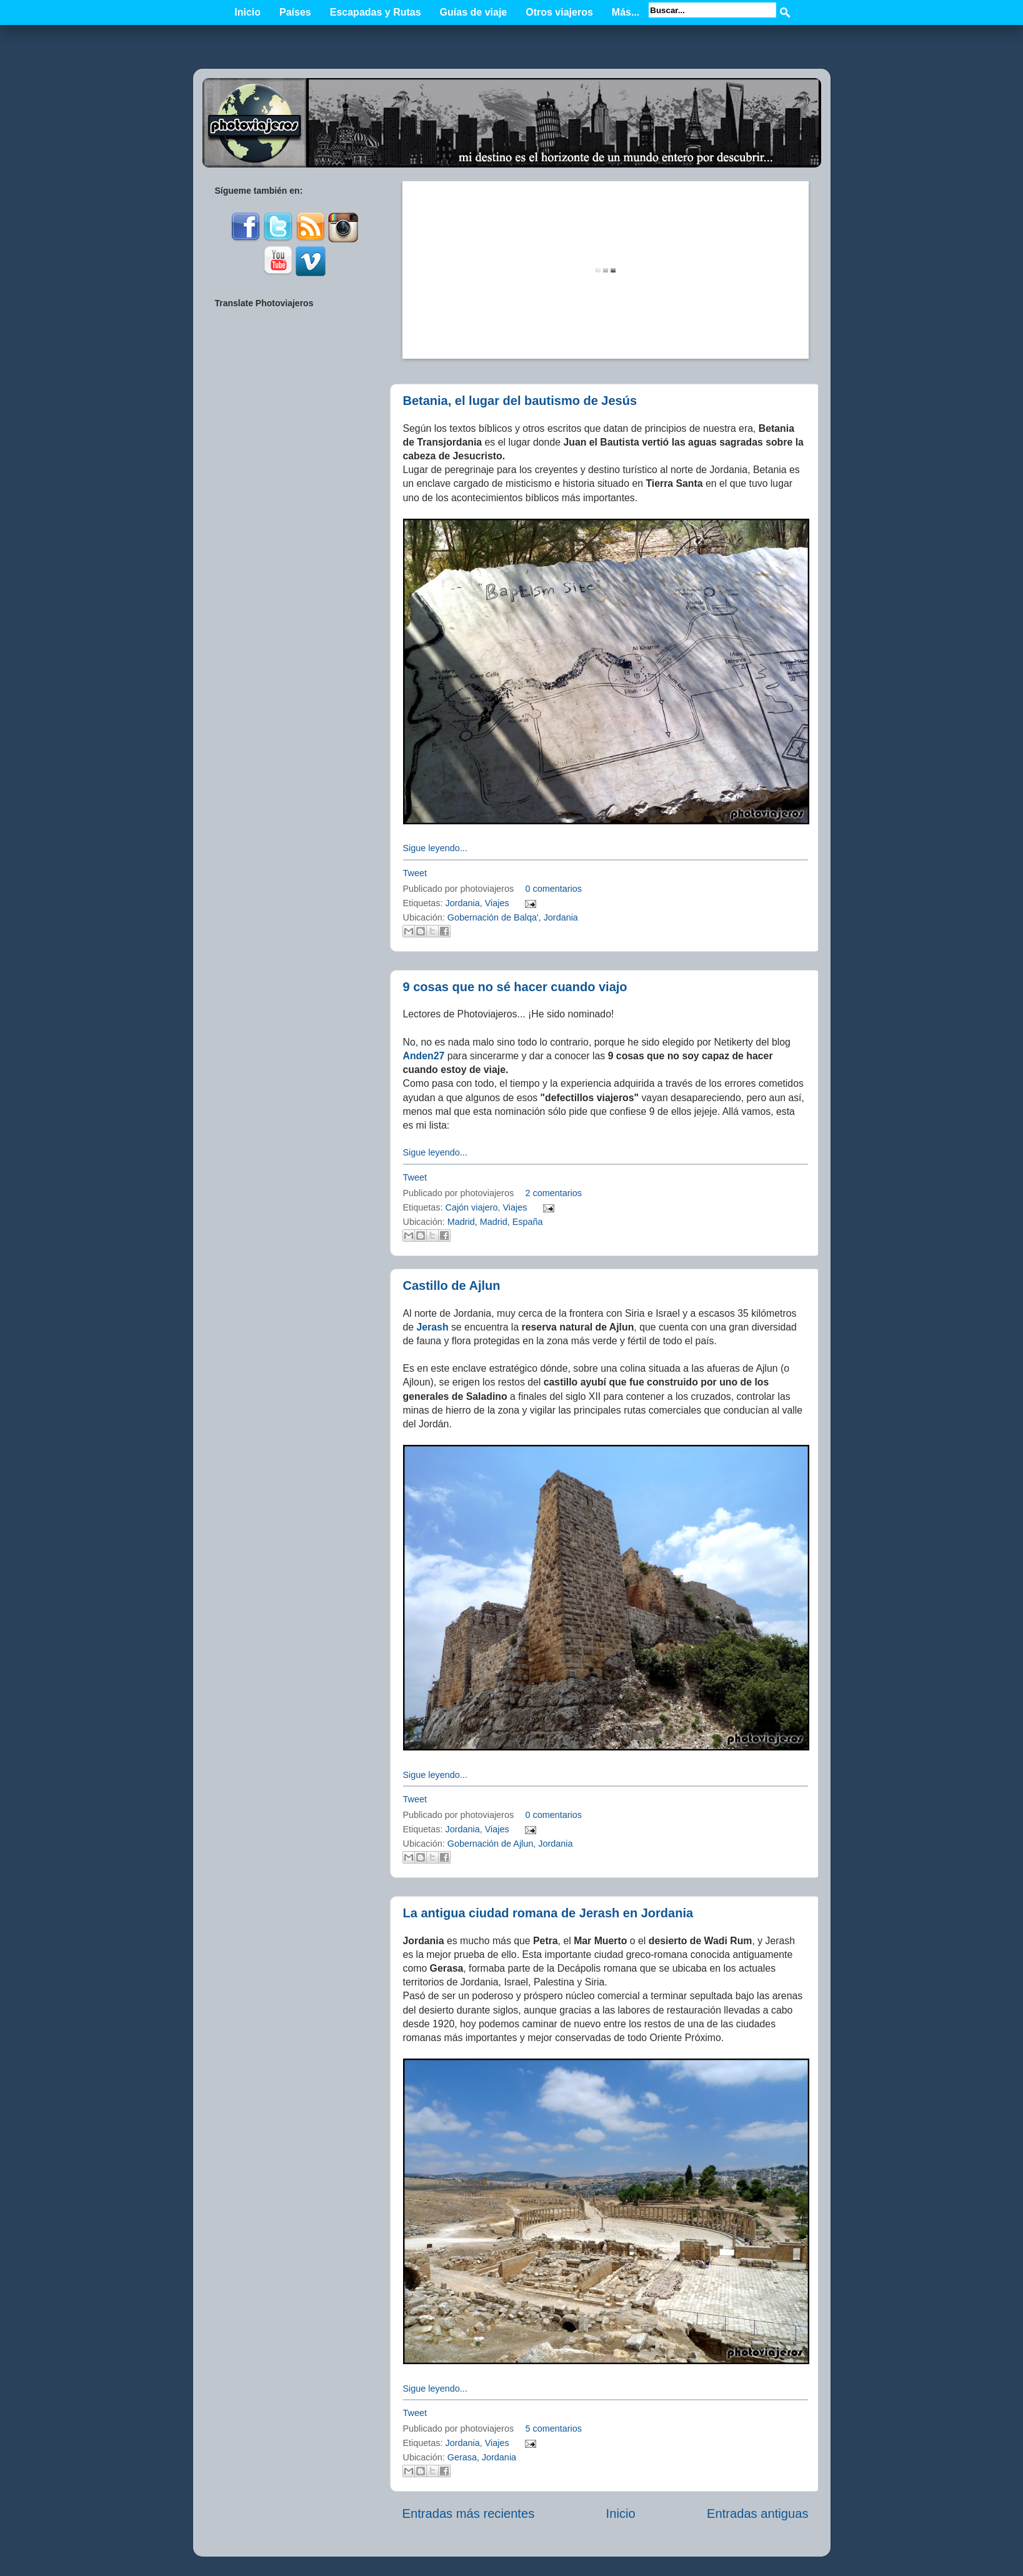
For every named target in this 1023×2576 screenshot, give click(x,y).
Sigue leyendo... (435, 848)
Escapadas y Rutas (375, 12)
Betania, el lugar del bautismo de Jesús (520, 400)
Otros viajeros (559, 12)
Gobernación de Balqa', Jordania (512, 917)
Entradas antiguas (757, 2513)
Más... (625, 12)
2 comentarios (554, 1193)
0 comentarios (554, 889)
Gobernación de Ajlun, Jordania (510, 1844)
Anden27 (424, 1056)
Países (295, 12)
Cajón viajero (472, 1207)
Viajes (497, 903)
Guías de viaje (473, 12)
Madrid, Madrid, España (495, 1222)
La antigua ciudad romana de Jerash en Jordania (548, 1913)
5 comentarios (554, 2429)
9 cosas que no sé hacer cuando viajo (515, 987)
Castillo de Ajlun (452, 1285)
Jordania (463, 903)
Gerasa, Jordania (481, 2457)
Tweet (415, 873)
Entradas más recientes (468, 2513)
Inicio (247, 12)
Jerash (433, 1327)
